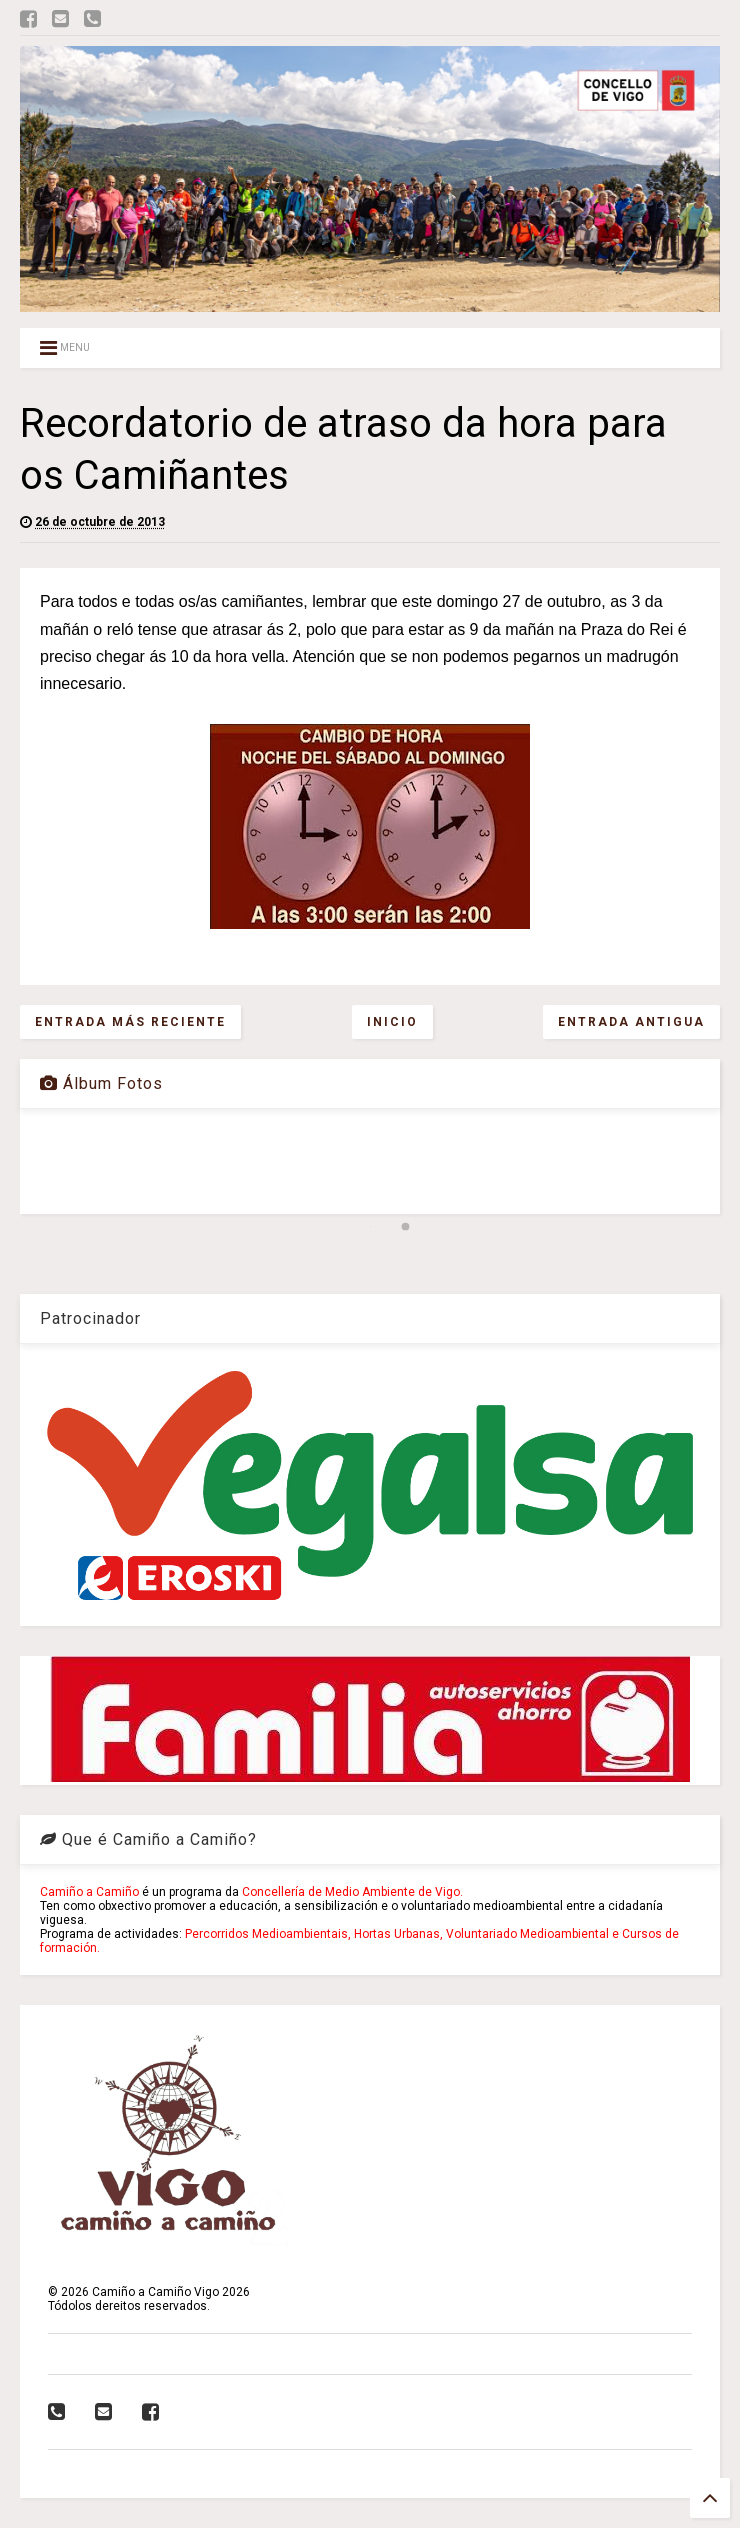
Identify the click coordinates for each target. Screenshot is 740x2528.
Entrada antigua (631, 1022)
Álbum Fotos (101, 1083)
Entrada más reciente (130, 1022)
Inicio (392, 1022)
